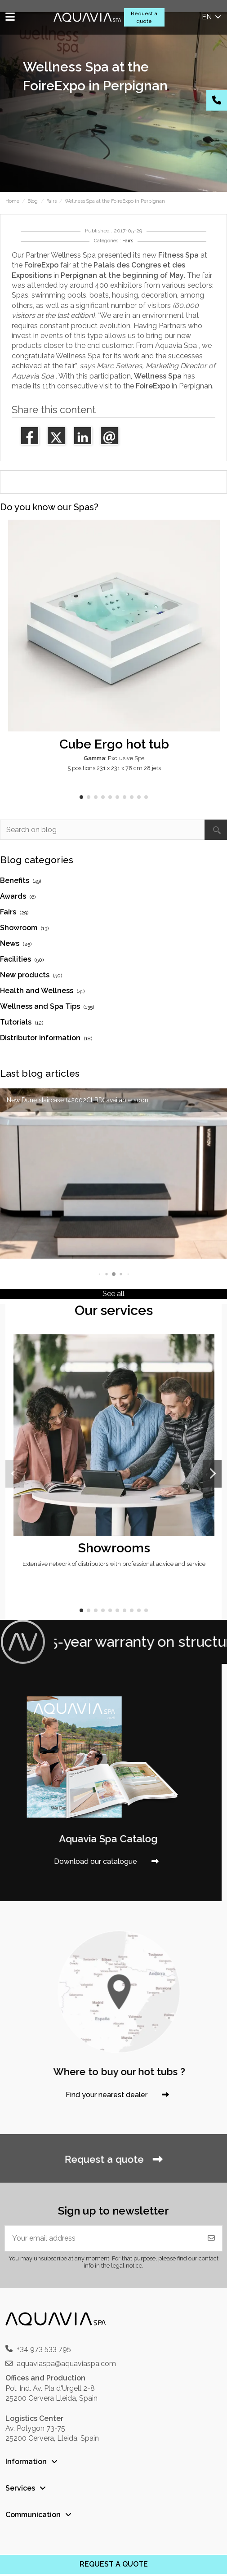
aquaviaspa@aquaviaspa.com (66, 2363)
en (212, 17)
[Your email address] (103, 2238)
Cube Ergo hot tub (114, 744)
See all (113, 1293)
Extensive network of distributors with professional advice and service (113, 1563)
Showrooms (114, 1547)
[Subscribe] (211, 2238)
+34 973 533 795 (44, 2348)
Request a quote (144, 17)
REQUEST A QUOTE (114, 2564)
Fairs (127, 241)
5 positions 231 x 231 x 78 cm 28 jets (114, 768)
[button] (81, 797)
